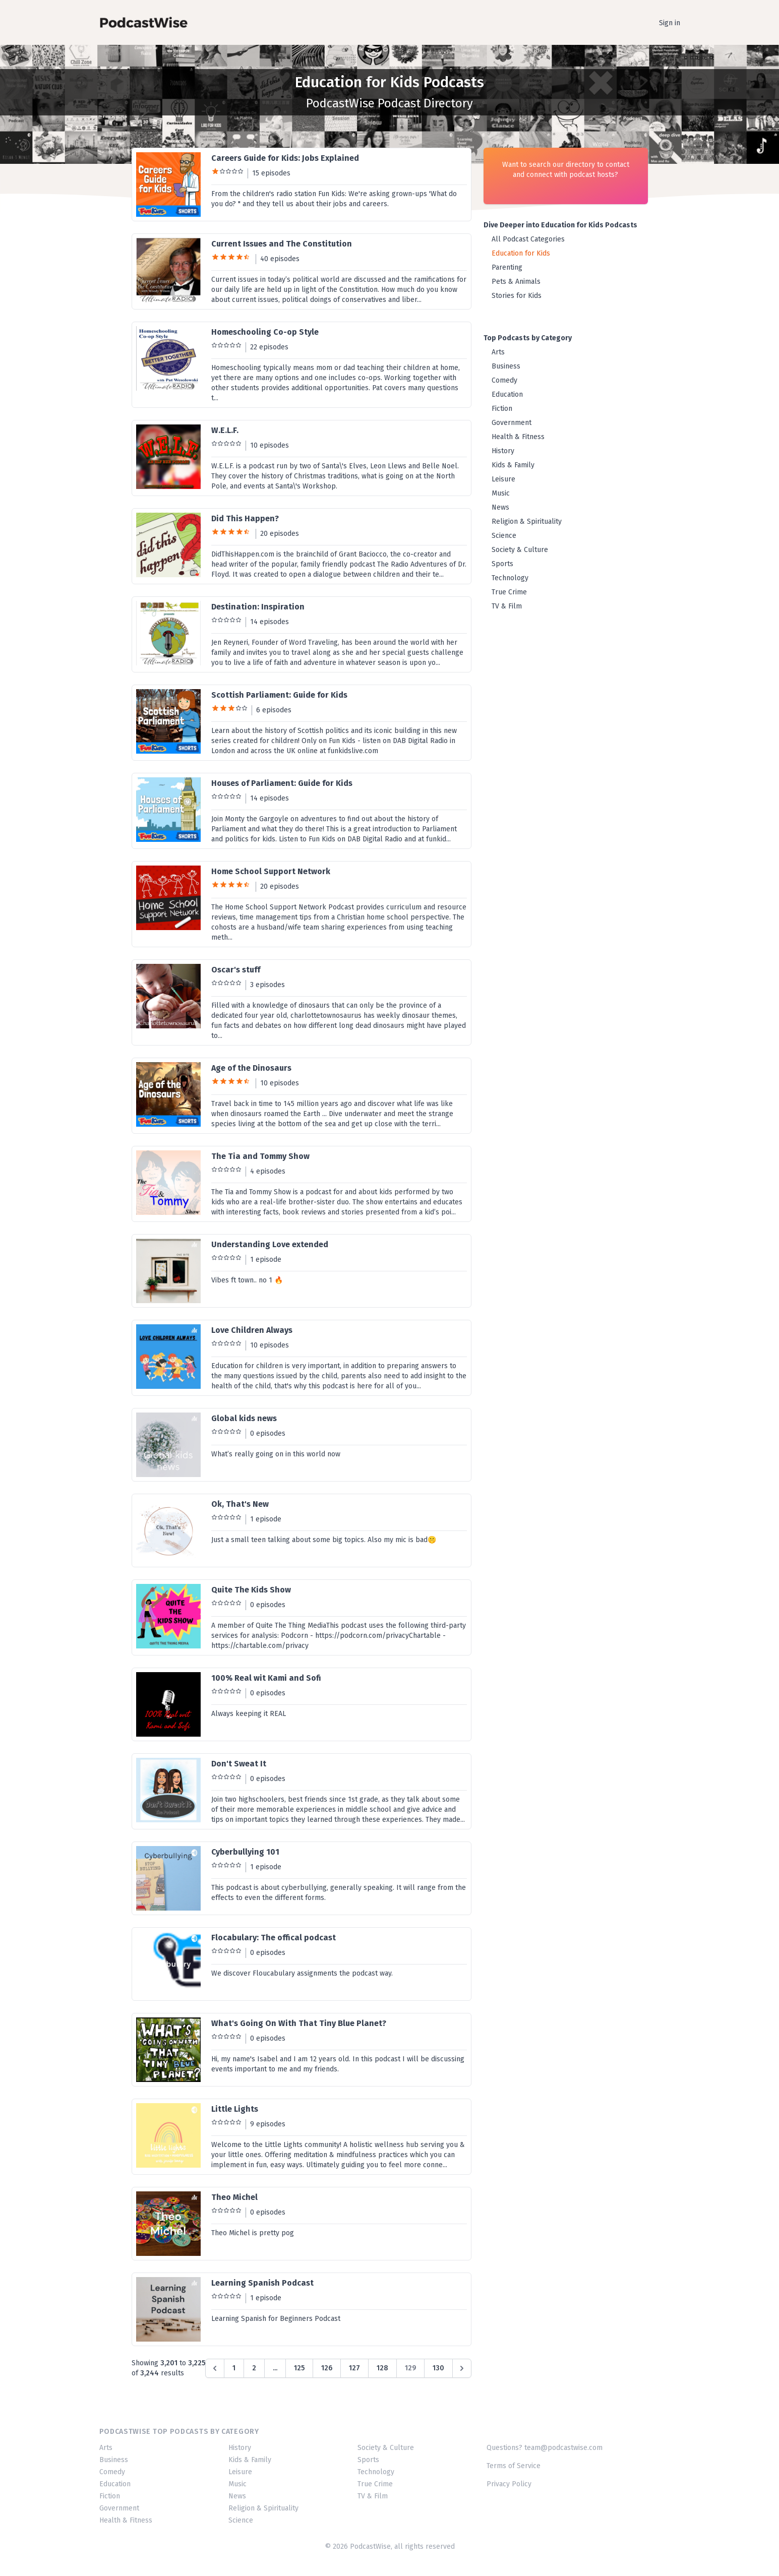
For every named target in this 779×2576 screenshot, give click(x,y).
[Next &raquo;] (461, 2368)
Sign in (669, 23)
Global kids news (244, 1418)
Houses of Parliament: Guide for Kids (281, 783)
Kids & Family (513, 465)
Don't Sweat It (238, 1763)
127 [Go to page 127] (354, 2368)
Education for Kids (521, 253)
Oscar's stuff (235, 969)
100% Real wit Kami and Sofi (266, 1678)
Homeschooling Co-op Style (265, 332)
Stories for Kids (517, 295)
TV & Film (507, 606)
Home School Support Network (270, 871)
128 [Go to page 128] (382, 2368)
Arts (498, 352)
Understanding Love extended (269, 1244)
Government (511, 422)
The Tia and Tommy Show (260, 1156)
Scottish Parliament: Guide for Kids (279, 695)
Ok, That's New (240, 1504)
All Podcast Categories (528, 239)
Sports (502, 564)
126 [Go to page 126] (326, 2368)
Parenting (507, 267)
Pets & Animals (516, 281)
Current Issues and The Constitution (281, 244)
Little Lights (234, 2109)
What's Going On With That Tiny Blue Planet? (298, 2023)
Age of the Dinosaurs (251, 1068)
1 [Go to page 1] (233, 2368)
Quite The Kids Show (251, 1589)
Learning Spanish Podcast (262, 2283)
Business (506, 366)
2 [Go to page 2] (254, 2368)
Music (501, 493)
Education (507, 394)
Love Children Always (251, 1330)
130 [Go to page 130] (438, 2368)
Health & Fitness (518, 437)
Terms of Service (514, 2466)
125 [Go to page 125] (299, 2368)
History (503, 451)
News (500, 507)
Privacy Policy (509, 2484)
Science (504, 535)
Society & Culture (520, 549)
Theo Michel (234, 2197)
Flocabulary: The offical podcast (273, 1937)
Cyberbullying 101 (245, 1852)
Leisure (503, 479)
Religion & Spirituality (527, 521)
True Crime (509, 592)
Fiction (502, 408)
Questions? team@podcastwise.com (545, 2447)
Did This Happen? (245, 518)
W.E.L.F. (224, 430)
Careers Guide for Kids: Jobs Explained (285, 158)
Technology (510, 578)
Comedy (504, 380)
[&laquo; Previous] (214, 2368)
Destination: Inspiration (258, 606)
